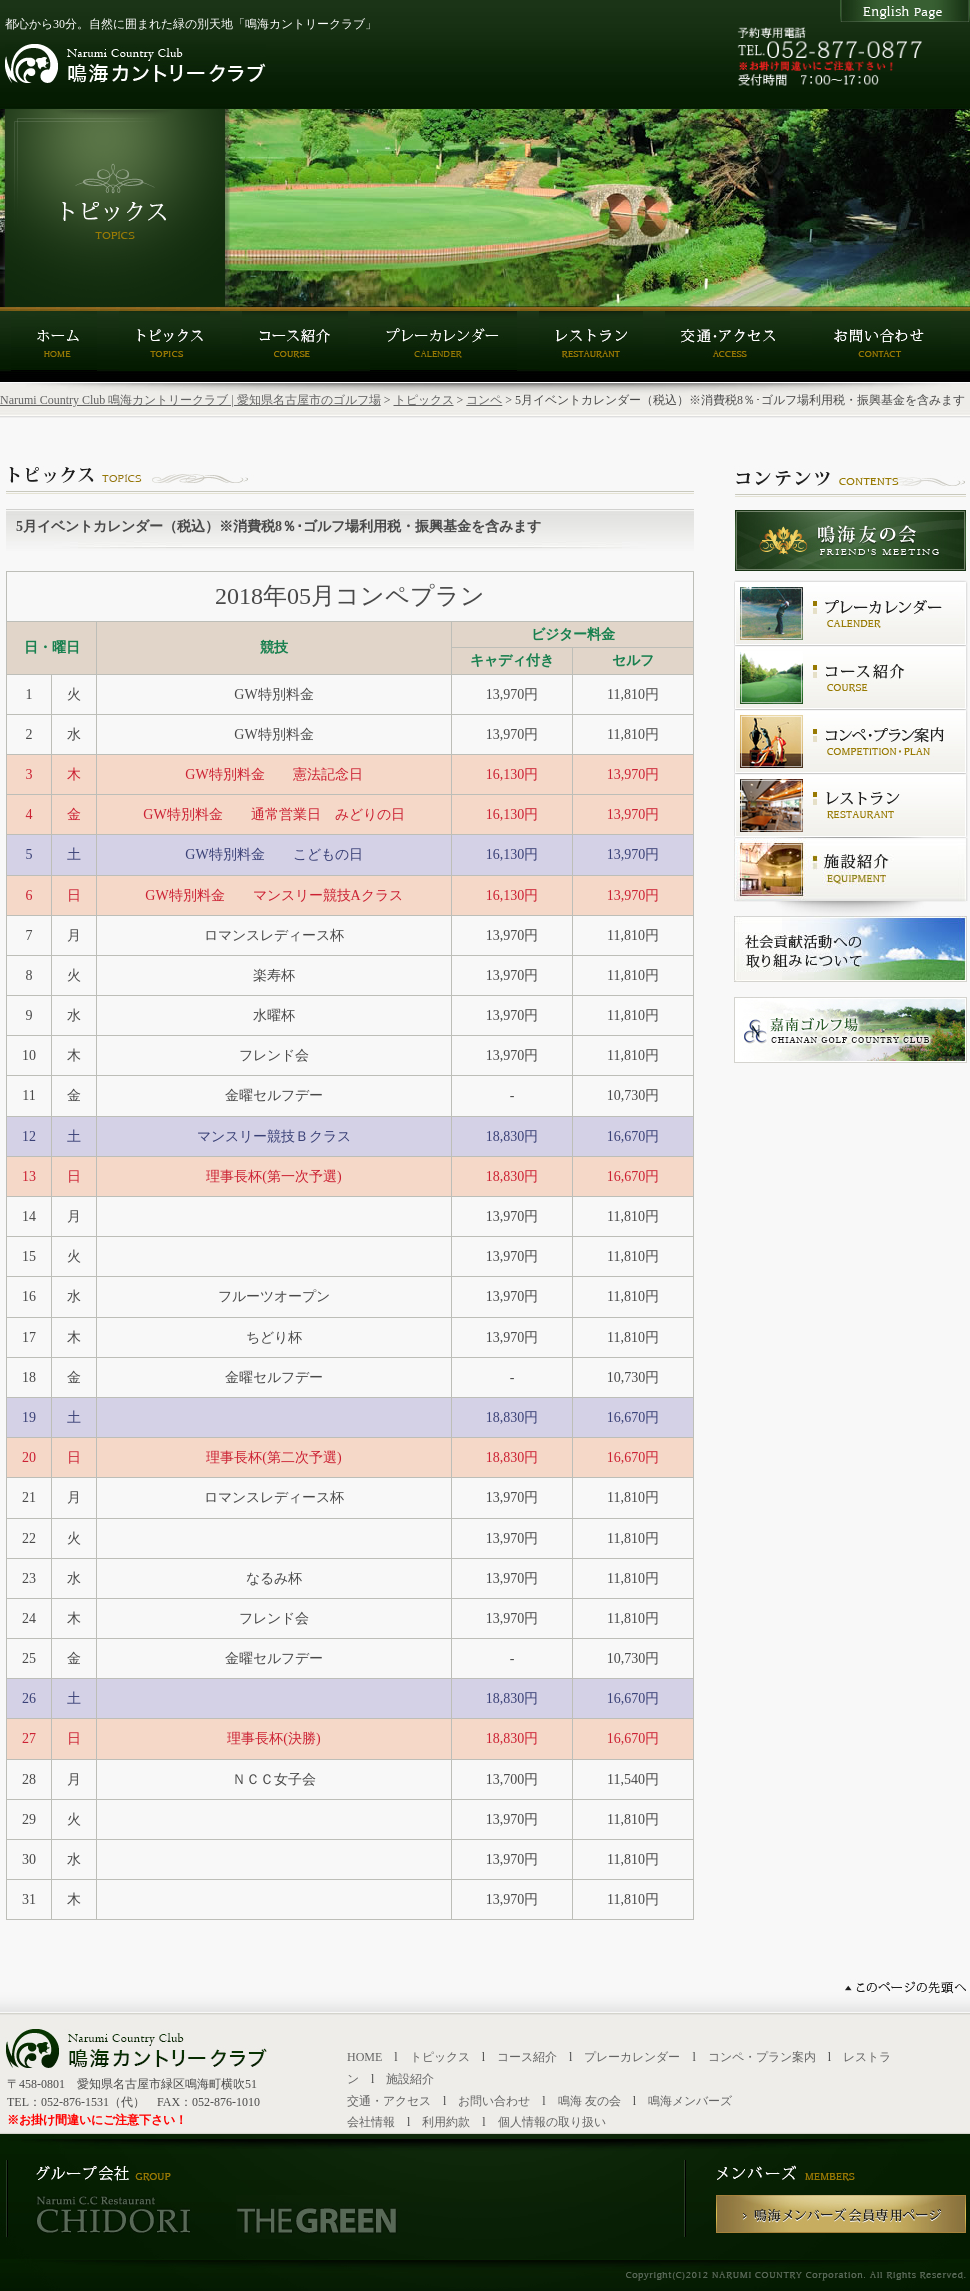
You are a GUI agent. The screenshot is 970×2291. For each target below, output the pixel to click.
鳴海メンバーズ (690, 2101)
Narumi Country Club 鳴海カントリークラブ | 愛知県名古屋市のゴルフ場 (190, 400)
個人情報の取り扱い (552, 2122)
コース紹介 (527, 2057)
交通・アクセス (389, 2101)
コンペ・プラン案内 (762, 2057)
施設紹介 (410, 2079)
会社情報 (371, 2122)
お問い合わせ (494, 2101)
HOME (364, 2057)
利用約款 (446, 2122)
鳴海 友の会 (589, 2101)
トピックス (424, 400)
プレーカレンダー (632, 2057)
